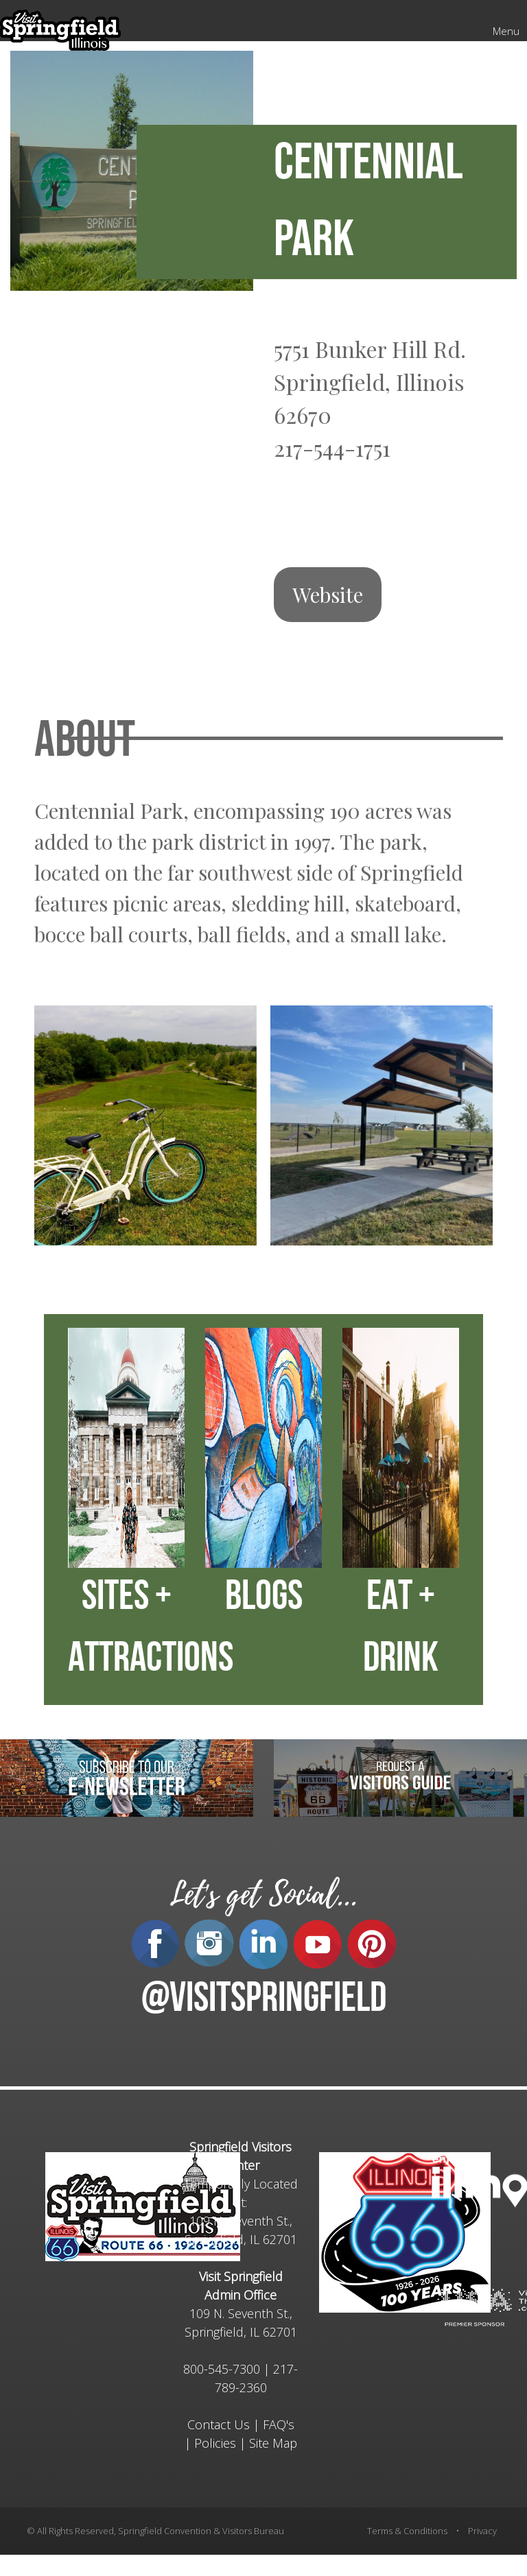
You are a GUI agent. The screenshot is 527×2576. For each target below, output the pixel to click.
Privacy (482, 2531)
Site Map (273, 2443)
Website (328, 594)
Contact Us (218, 2424)
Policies (215, 2443)
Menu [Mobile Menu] (506, 31)
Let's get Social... (263, 1895)
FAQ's (278, 2424)
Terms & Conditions (407, 2531)
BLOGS (264, 1598)
